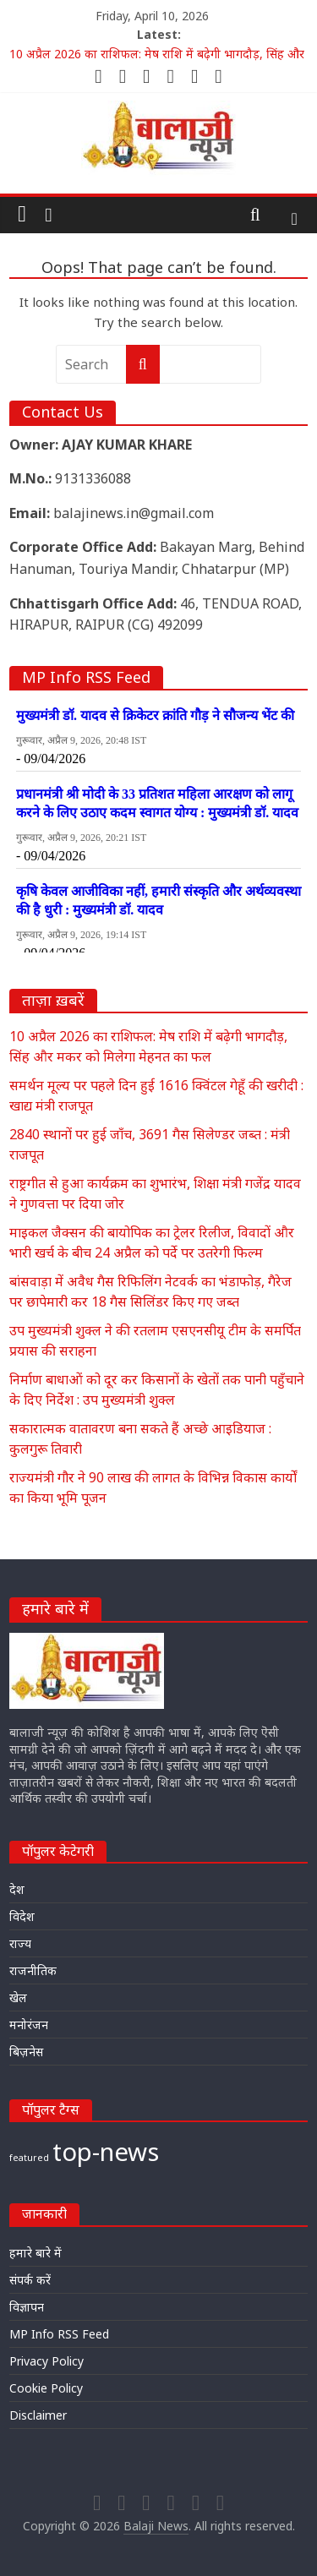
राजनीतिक (33, 1970)
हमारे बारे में (35, 2253)
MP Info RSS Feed (59, 2334)
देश (17, 1889)
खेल (18, 1997)
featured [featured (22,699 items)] (29, 2158)
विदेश (22, 1916)
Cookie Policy (46, 2388)
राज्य (20, 1943)
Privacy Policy (46, 2361)
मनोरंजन (28, 2025)
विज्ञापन (26, 2307)
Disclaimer (38, 2415)
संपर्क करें (30, 2280)
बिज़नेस (26, 2052)
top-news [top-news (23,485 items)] (105, 2152)
